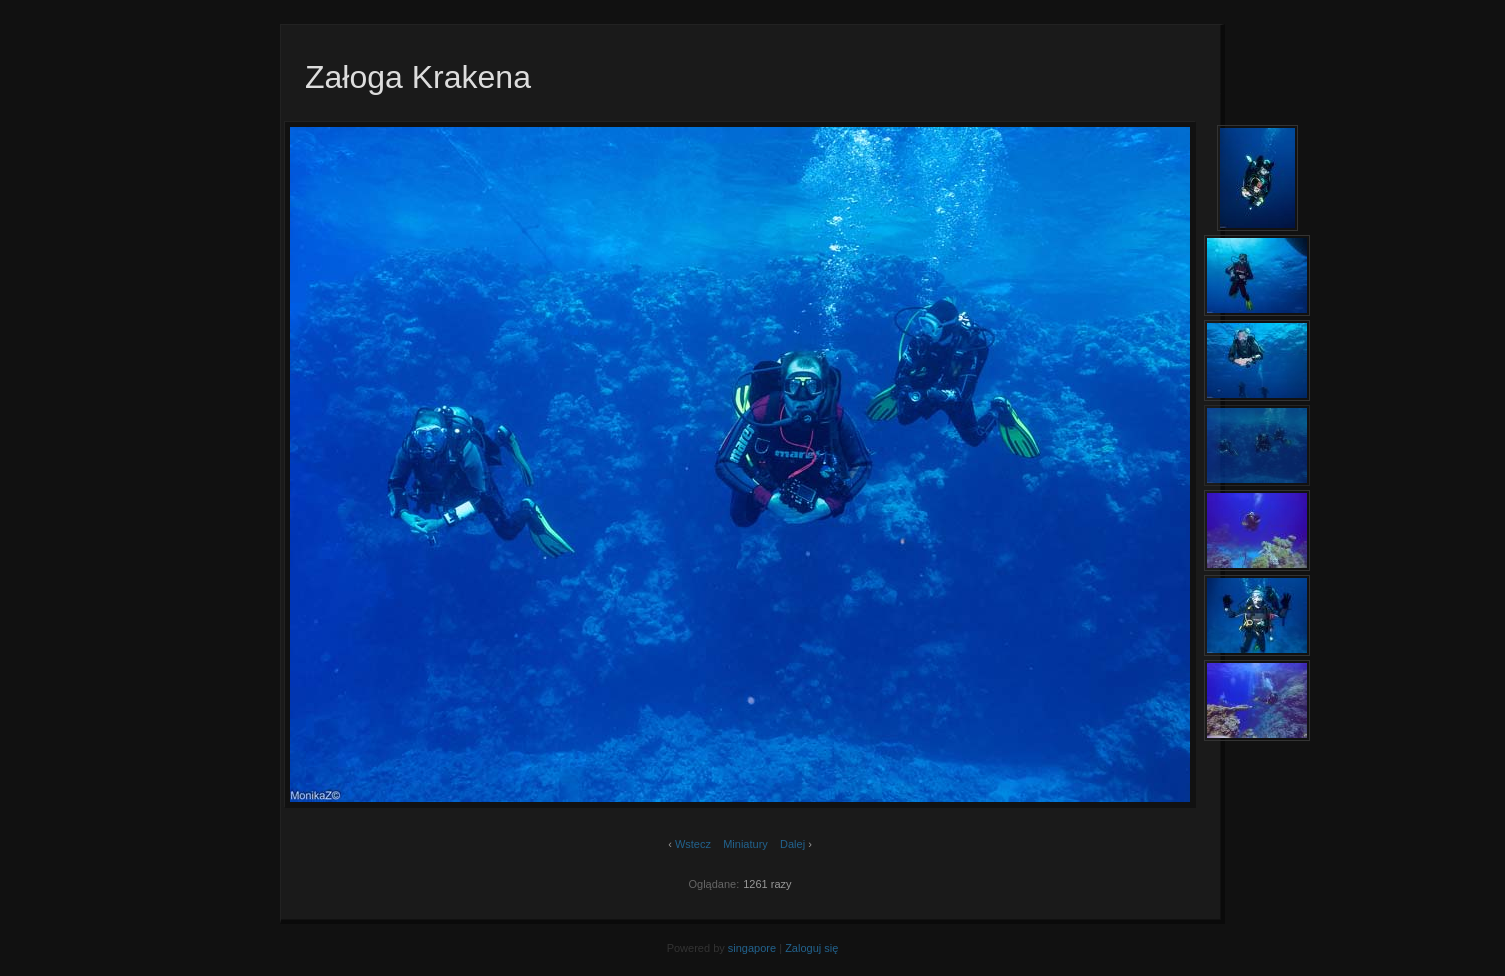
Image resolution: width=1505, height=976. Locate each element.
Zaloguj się (811, 948)
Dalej (792, 844)
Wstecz (693, 844)
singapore (752, 948)
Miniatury (745, 844)
